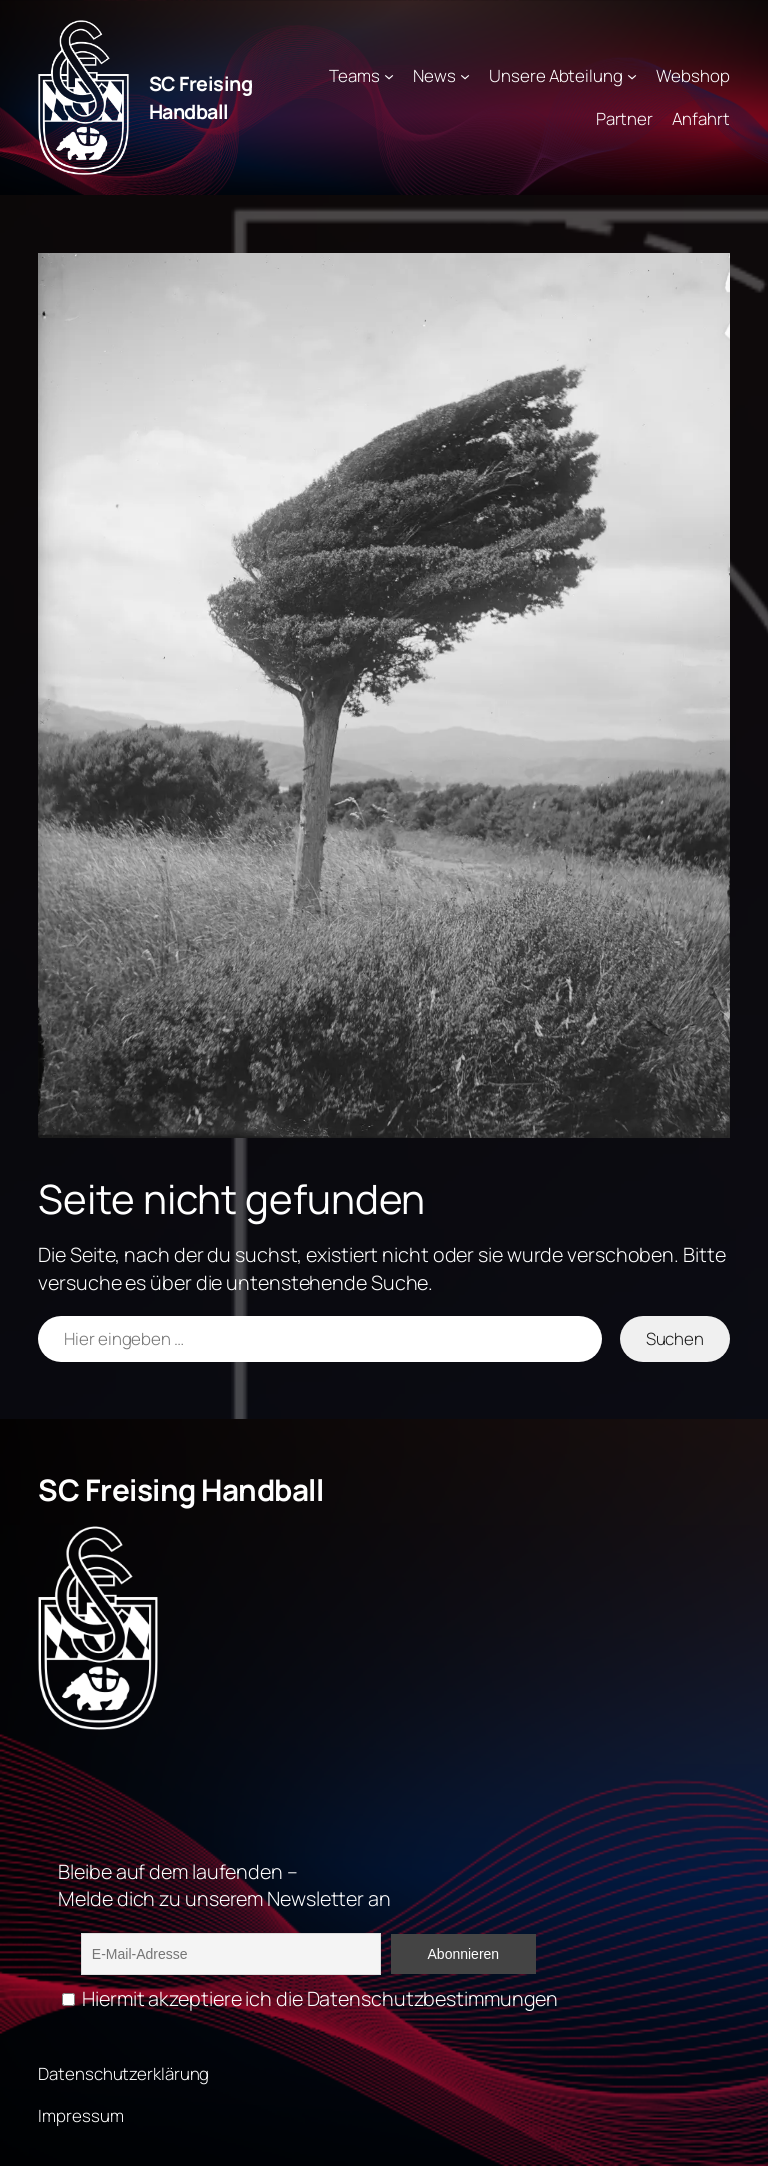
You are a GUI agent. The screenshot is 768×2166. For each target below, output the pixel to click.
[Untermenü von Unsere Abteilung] (632, 76)
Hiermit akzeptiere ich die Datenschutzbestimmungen (310, 1998)
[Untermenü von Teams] (389, 76)
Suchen (675, 1338)
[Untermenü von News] (465, 76)
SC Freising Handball (201, 97)
